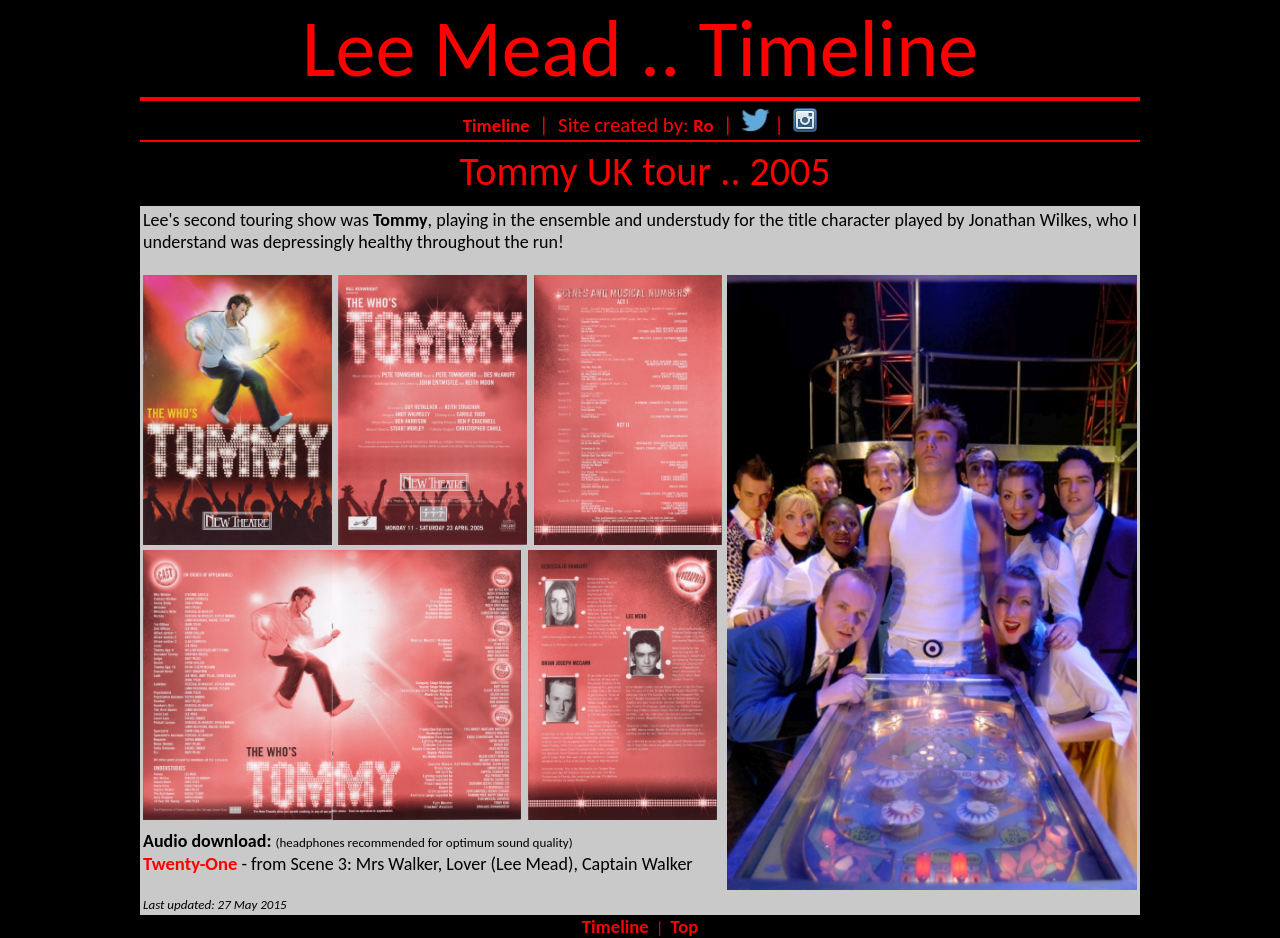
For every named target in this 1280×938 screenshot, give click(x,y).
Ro (703, 125)
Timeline (496, 125)
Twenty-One (190, 863)
